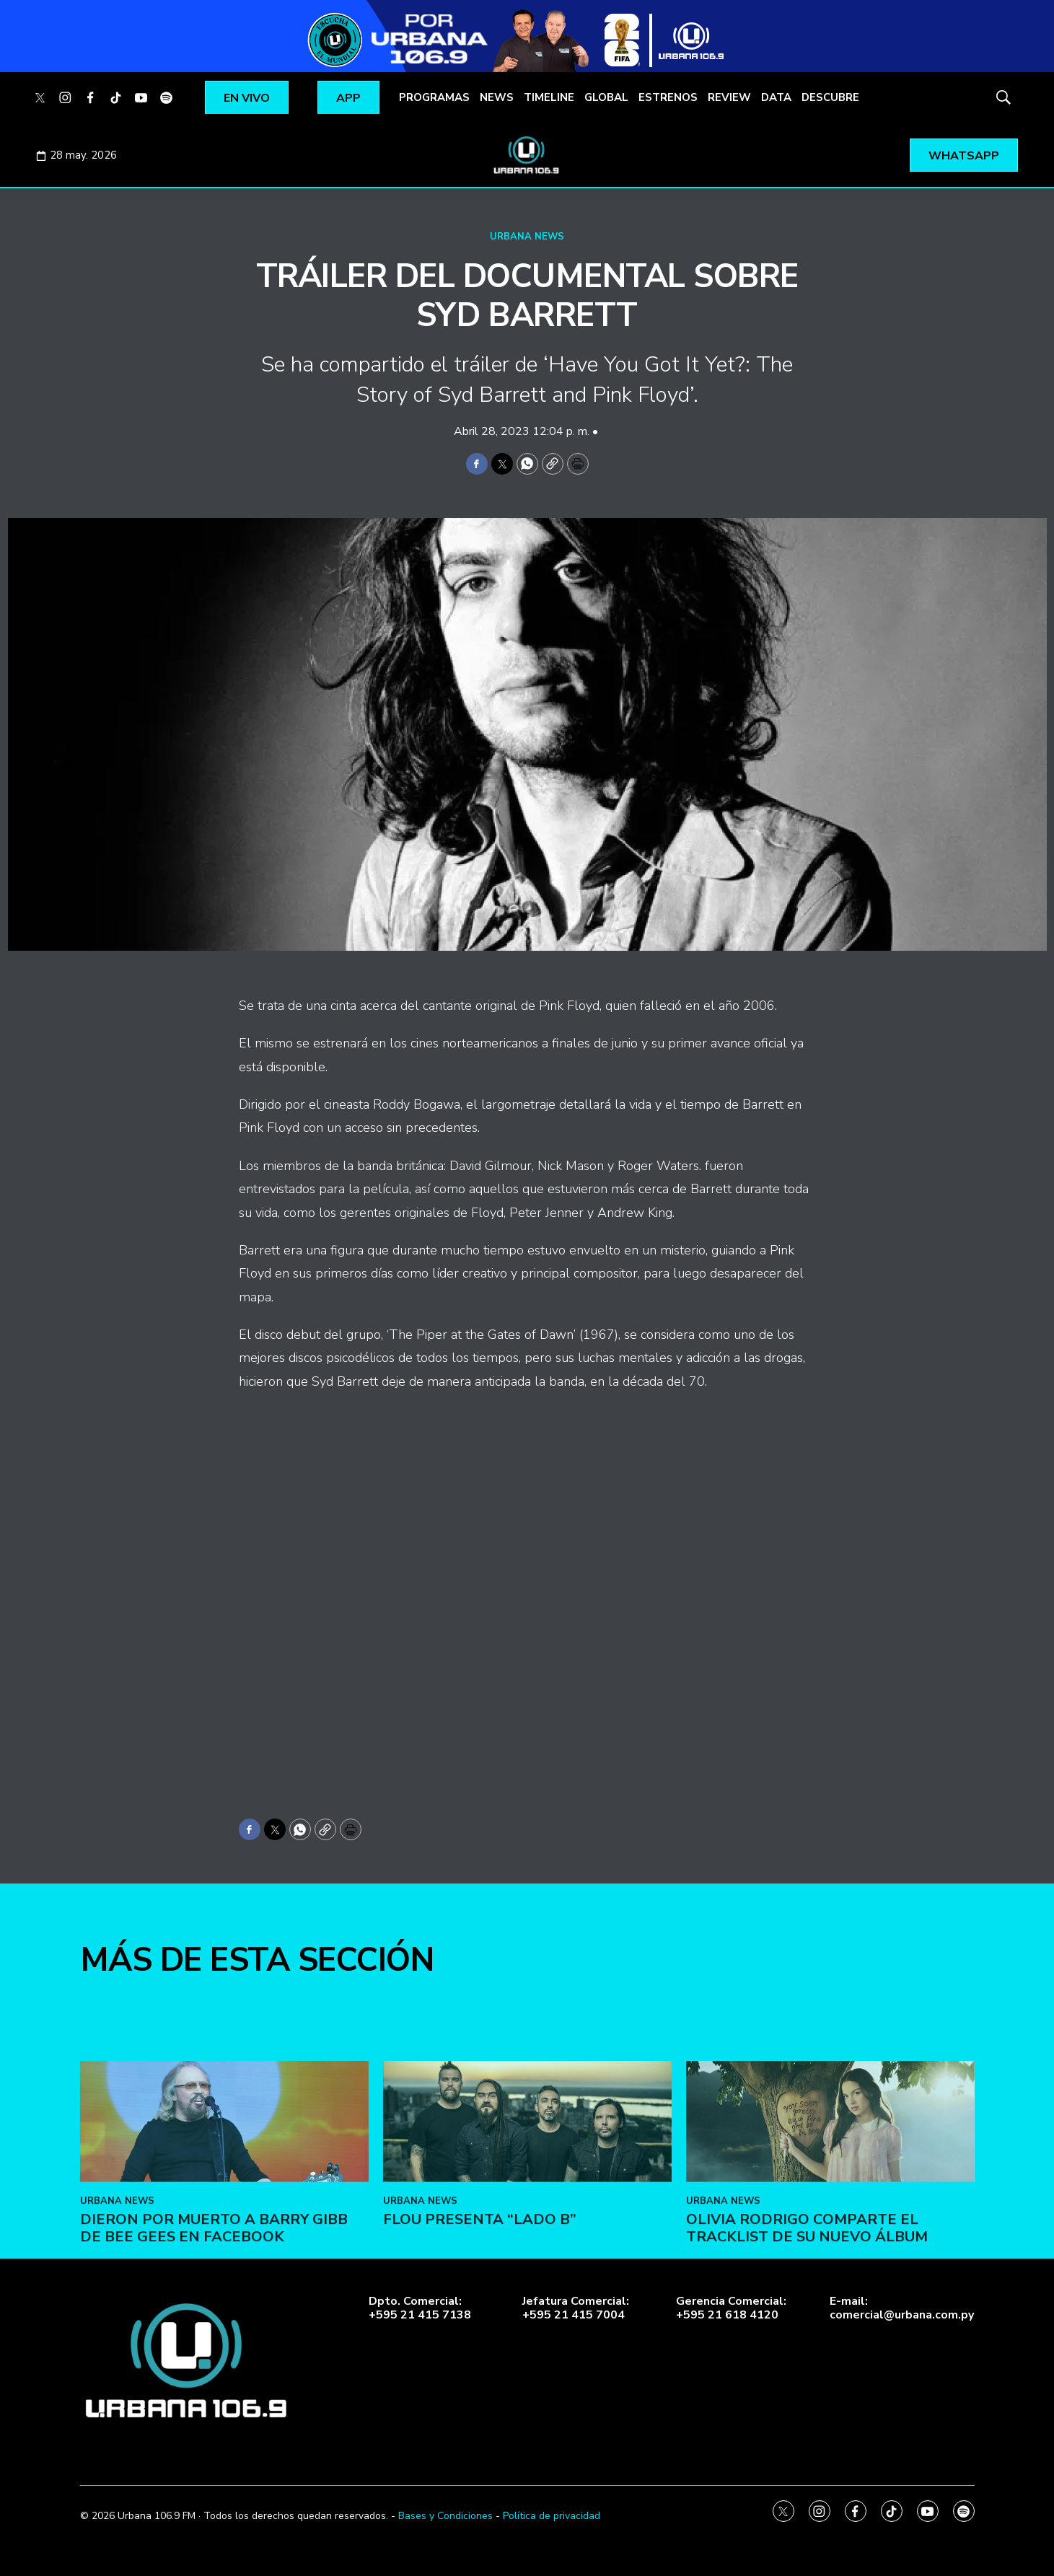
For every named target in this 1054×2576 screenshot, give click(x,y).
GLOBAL (606, 97)
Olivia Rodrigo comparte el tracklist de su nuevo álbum (807, 2450)
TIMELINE (549, 97)
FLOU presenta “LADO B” (479, 2441)
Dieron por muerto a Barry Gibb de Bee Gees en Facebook (214, 2450)
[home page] (527, 155)
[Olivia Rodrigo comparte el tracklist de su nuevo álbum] (830, 2344)
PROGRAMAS (434, 97)
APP (348, 98)
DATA (776, 97)
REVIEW (729, 97)
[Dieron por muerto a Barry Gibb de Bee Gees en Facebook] (224, 2344)
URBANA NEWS (527, 236)
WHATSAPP (963, 156)
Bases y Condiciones (445, 2516)
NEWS (497, 97)
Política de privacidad (551, 2516)
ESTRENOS (668, 97)
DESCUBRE (830, 97)
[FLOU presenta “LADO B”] (527, 2344)
